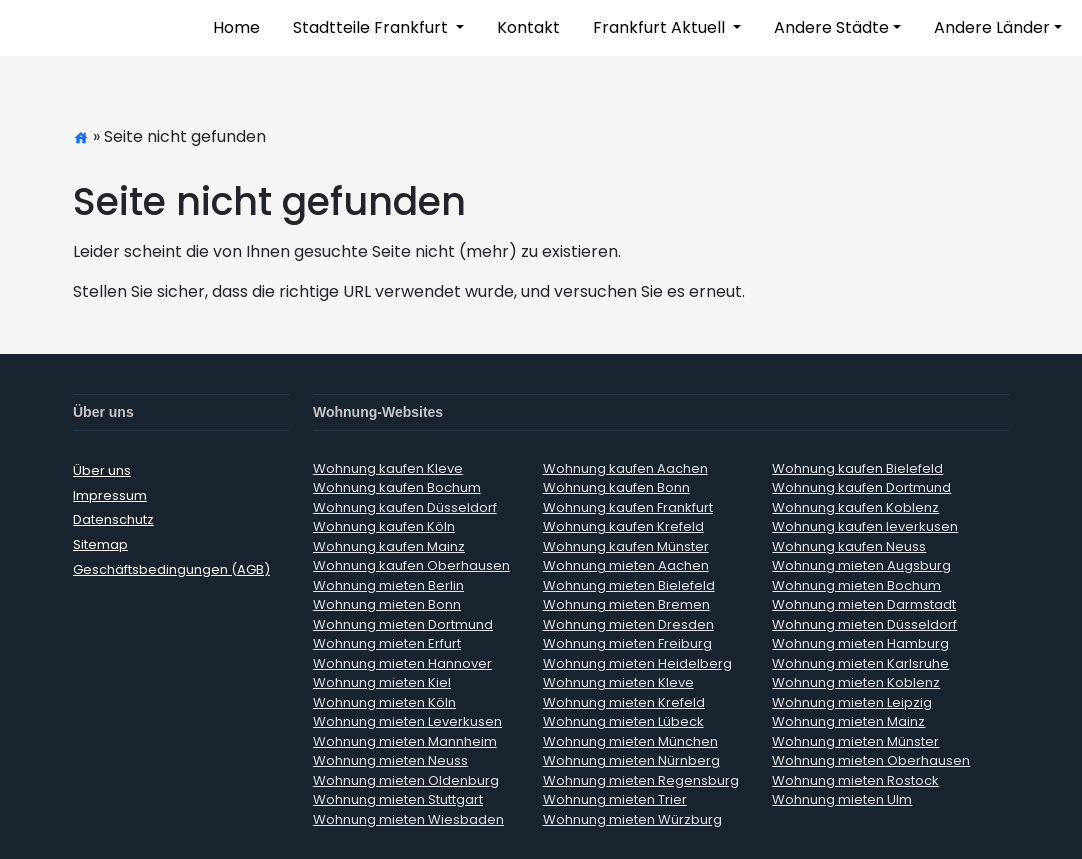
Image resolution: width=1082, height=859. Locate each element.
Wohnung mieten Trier (615, 799)
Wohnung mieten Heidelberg (637, 663)
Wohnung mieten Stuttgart (398, 799)
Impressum (110, 495)
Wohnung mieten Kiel (382, 682)
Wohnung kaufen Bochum (397, 487)
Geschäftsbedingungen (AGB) (171, 569)
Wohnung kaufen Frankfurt (628, 507)
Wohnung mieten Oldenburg (406, 780)
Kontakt (528, 27)
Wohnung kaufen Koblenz (855, 507)
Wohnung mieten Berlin (388, 585)
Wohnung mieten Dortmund (403, 624)
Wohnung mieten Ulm (842, 799)
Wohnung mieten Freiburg (627, 643)
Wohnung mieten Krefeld (624, 702)
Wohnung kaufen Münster (626, 546)
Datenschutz (113, 519)
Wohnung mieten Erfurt (387, 643)
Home (236, 27)
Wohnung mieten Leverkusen (407, 721)
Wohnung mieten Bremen (626, 604)
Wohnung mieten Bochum (856, 585)
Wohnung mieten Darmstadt (864, 604)
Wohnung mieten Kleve (618, 682)
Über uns (102, 470)
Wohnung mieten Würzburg (632, 819)
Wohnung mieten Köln (384, 702)
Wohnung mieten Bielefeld (629, 585)
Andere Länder (992, 27)
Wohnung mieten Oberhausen (871, 760)
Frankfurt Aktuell (661, 27)
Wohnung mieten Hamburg (860, 643)
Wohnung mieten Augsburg (861, 565)
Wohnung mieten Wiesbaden (408, 819)
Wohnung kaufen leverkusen (865, 526)
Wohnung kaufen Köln (384, 526)
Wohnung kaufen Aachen (625, 468)
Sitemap (100, 544)
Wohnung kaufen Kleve (388, 468)
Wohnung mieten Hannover (402, 663)
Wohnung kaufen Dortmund (861, 487)
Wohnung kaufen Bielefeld (857, 468)
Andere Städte (831, 27)
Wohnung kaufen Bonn (616, 487)
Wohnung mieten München (630, 741)
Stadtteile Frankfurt (372, 27)
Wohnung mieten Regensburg (641, 780)
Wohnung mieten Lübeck (623, 721)
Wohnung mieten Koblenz (856, 682)
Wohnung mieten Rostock (855, 780)
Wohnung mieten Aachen (626, 565)
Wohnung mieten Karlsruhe (860, 663)
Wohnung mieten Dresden (628, 624)
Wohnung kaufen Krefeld (623, 526)
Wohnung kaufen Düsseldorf (405, 507)
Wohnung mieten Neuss (390, 760)
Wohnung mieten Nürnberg (631, 760)
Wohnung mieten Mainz (848, 721)
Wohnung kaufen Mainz (389, 546)
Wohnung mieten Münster (855, 741)
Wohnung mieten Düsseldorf (864, 624)
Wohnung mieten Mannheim (405, 741)
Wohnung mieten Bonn (387, 604)
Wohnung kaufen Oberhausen (411, 565)
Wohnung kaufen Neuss (849, 546)
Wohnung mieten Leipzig (852, 702)
